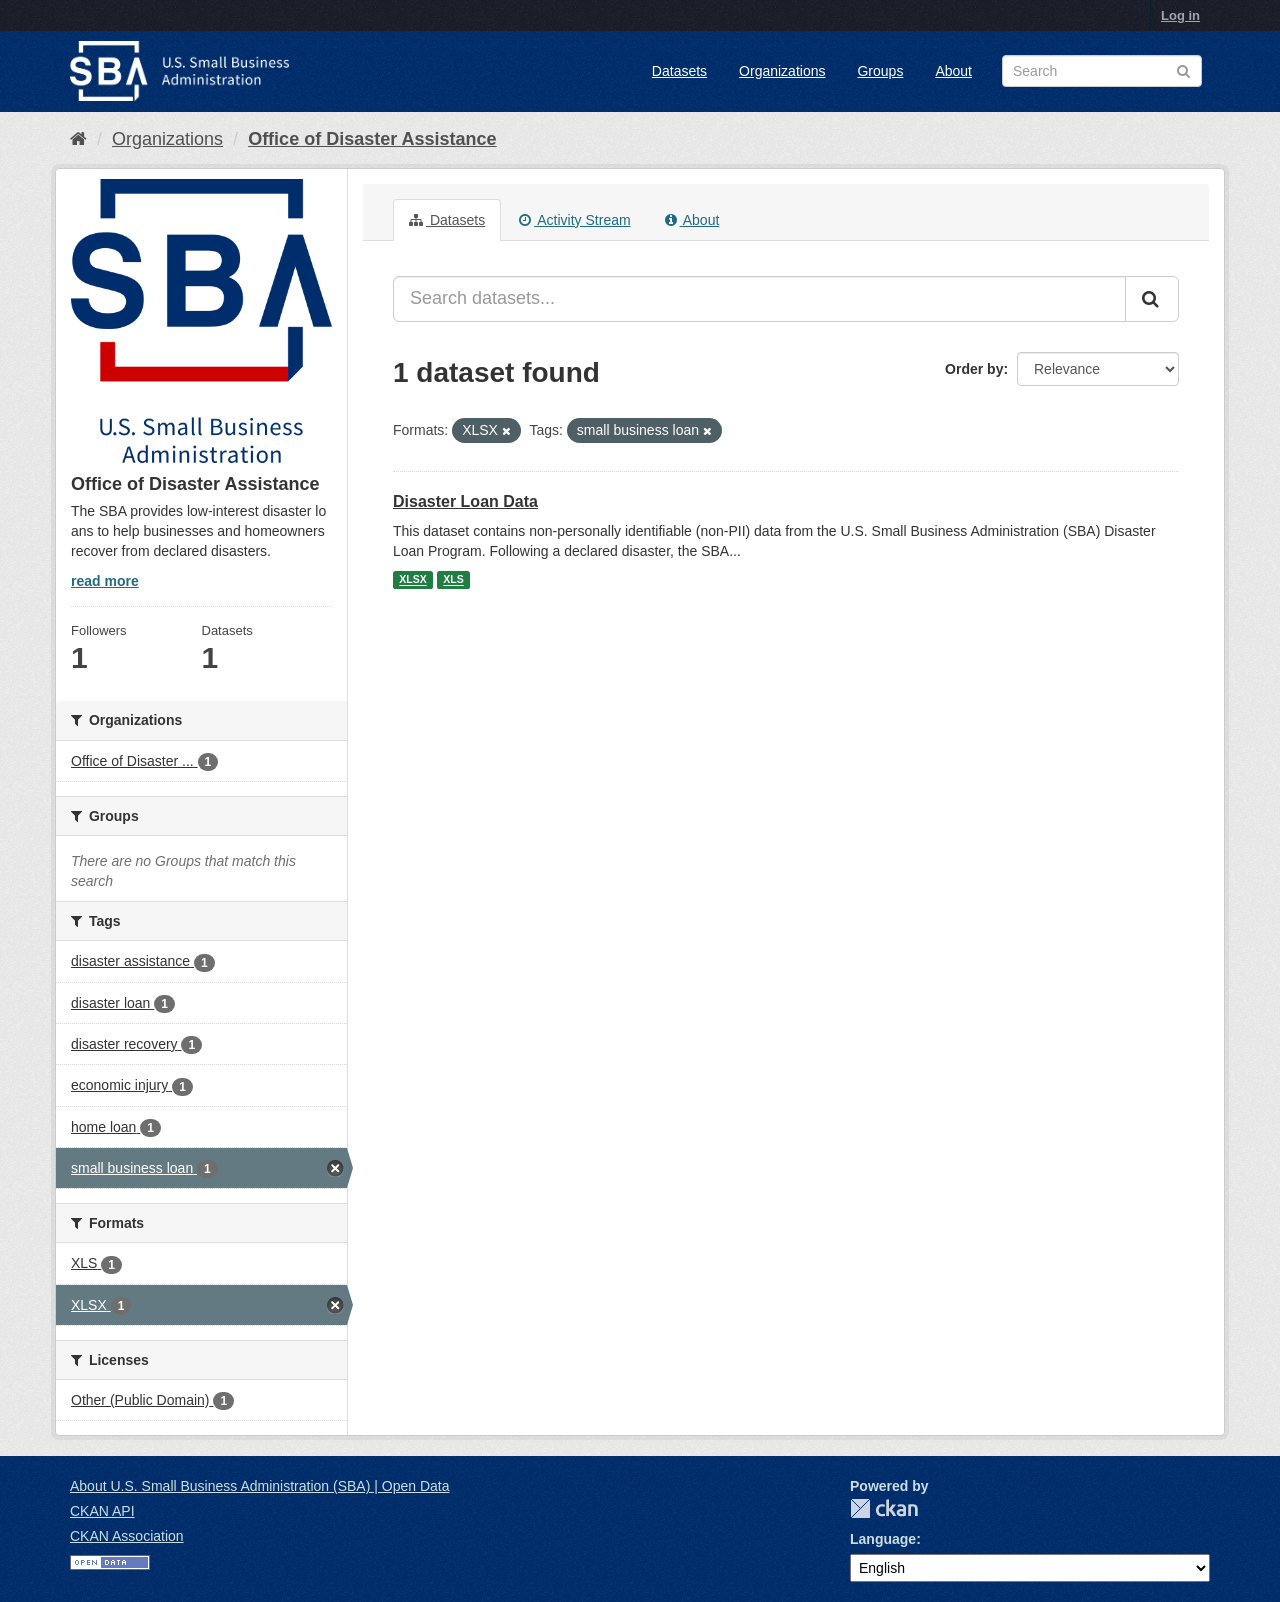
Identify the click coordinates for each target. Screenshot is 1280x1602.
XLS (453, 580)
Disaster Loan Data (465, 501)
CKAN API (102, 1511)
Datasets (679, 71)
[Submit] (1152, 299)
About (953, 71)
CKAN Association (127, 1536)
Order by (974, 369)
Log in (1180, 15)
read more (105, 581)
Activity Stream (574, 220)
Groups (880, 71)
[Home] (78, 139)
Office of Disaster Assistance (372, 139)
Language (883, 1539)
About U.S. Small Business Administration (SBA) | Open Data (259, 1486)
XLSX (412, 580)
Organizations (782, 71)
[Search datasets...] (759, 299)
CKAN (884, 1508)
